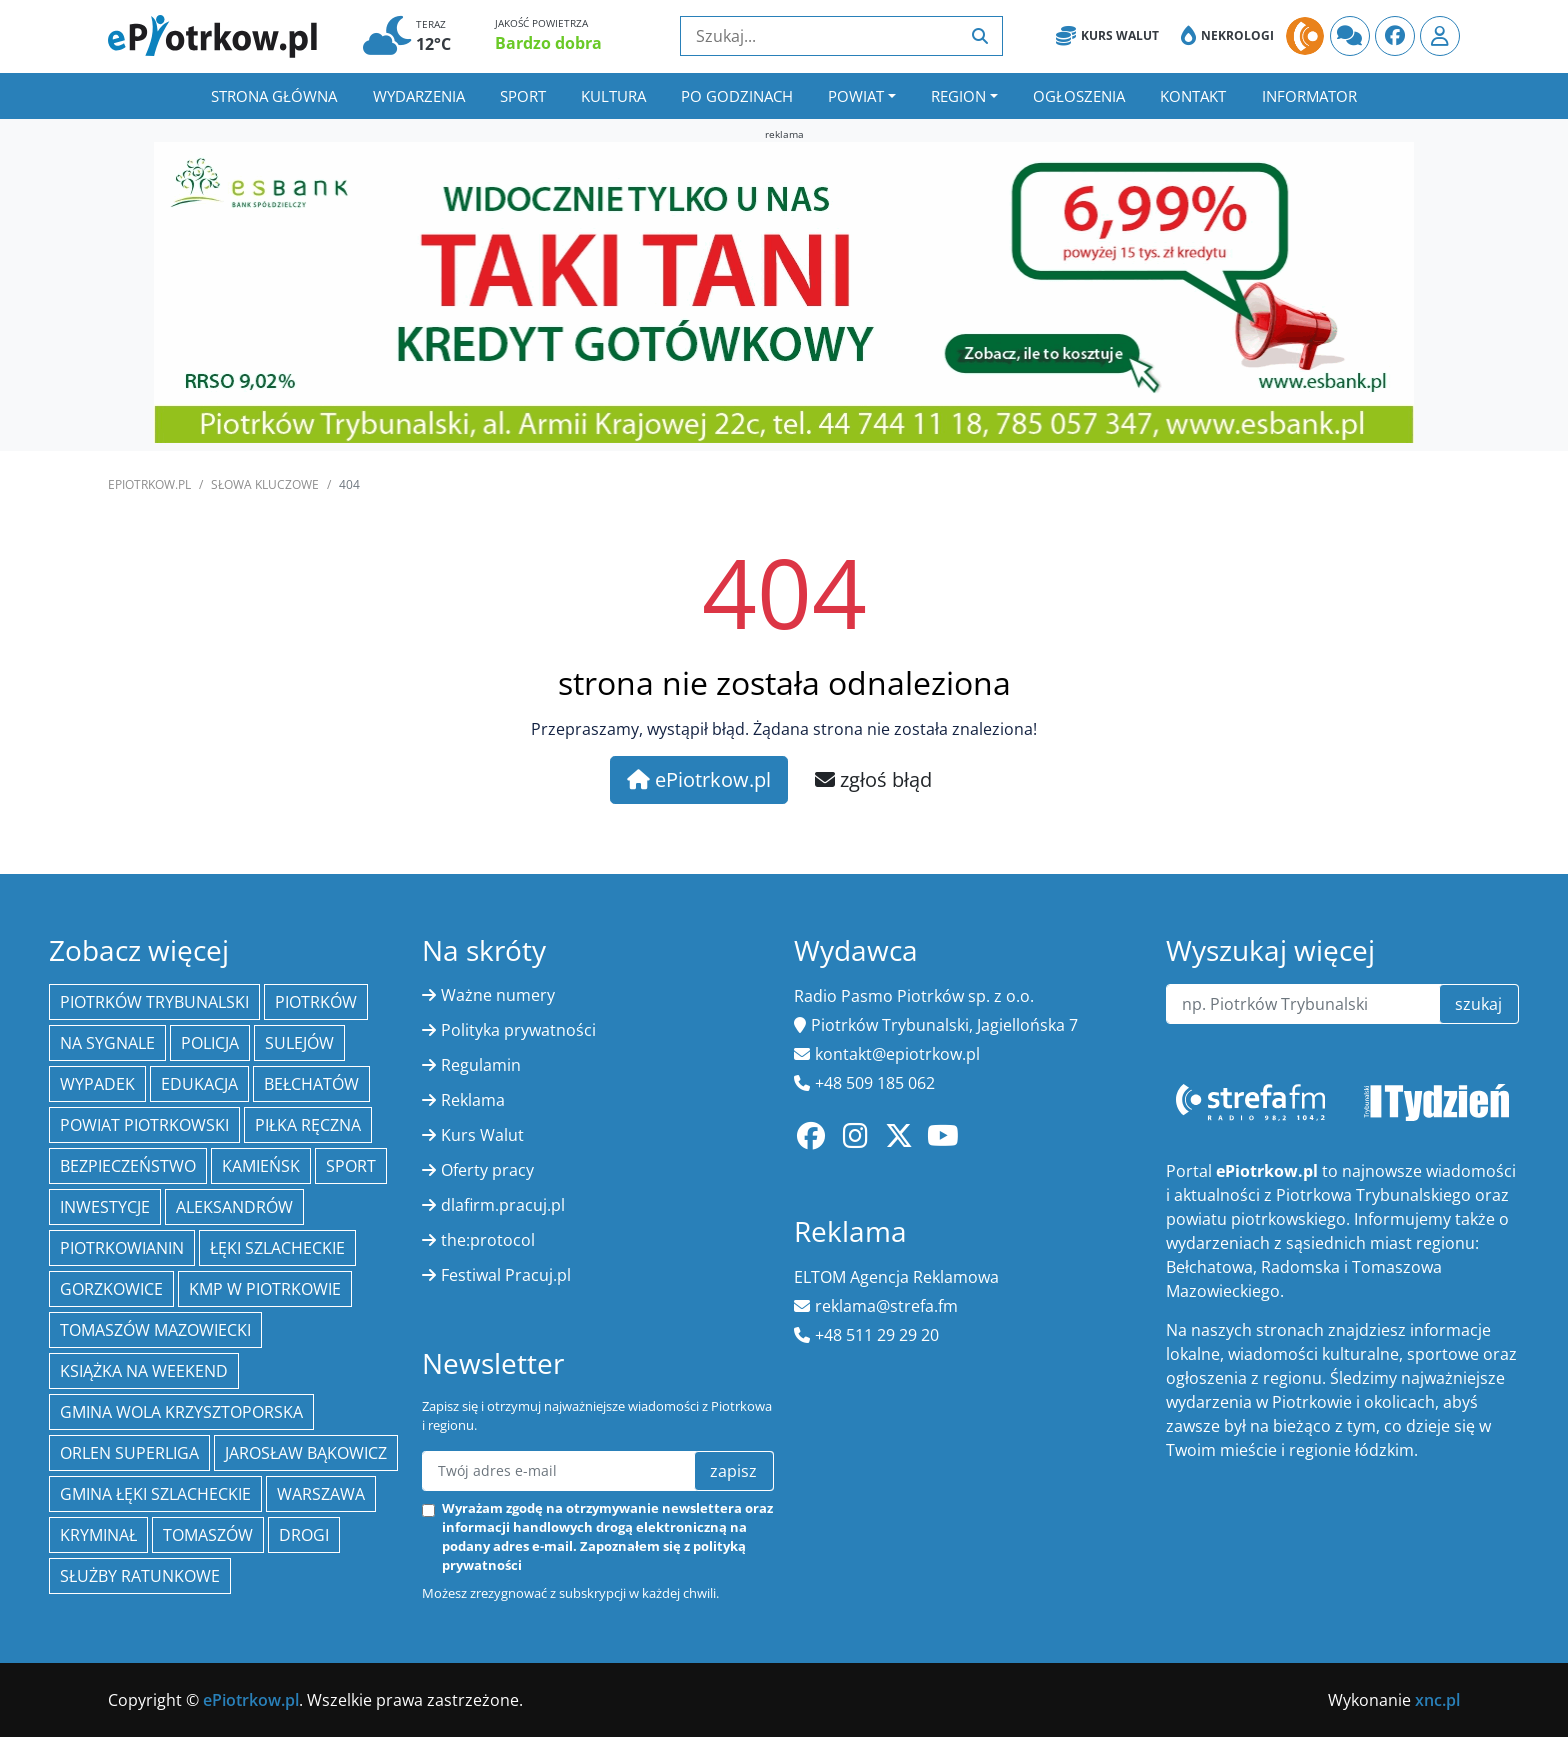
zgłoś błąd (873, 779)
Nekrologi (1227, 36)
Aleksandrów (234, 1207)
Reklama (473, 1100)
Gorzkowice (111, 1289)
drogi (304, 1535)
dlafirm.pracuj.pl (503, 1205)
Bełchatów (311, 1084)
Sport (523, 96)
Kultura (613, 96)
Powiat (856, 96)
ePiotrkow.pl (149, 484)
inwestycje (105, 1207)
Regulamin (481, 1065)
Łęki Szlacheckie (277, 1248)
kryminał (98, 1535)
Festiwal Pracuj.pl (506, 1275)
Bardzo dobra (548, 43)
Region (958, 96)
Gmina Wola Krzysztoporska (181, 1412)
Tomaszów (208, 1535)
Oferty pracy (487, 1170)
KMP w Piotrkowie (265, 1289)
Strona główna (274, 96)
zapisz (733, 1471)
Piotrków (316, 1002)
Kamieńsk (261, 1166)
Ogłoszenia (1079, 96)
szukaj (1478, 1004)
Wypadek (97, 1084)
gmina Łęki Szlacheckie (155, 1494)
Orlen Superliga (129, 1453)
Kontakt (1193, 96)
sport (351, 1166)
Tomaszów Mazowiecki (155, 1330)
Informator (1309, 96)
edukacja (199, 1084)
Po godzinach (737, 96)
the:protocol (488, 1240)
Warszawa (321, 1494)
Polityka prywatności (518, 1030)
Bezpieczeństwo (128, 1166)
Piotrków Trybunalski (154, 1002)
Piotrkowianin (122, 1248)
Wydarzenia (419, 96)
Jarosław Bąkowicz (306, 1453)
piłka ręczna (308, 1125)
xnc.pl (1437, 1700)
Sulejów (299, 1043)
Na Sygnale (107, 1043)
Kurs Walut (1107, 36)
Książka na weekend (144, 1371)
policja (210, 1043)
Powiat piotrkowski (144, 1125)
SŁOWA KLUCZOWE (265, 484)
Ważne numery (498, 995)
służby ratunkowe (140, 1576)
